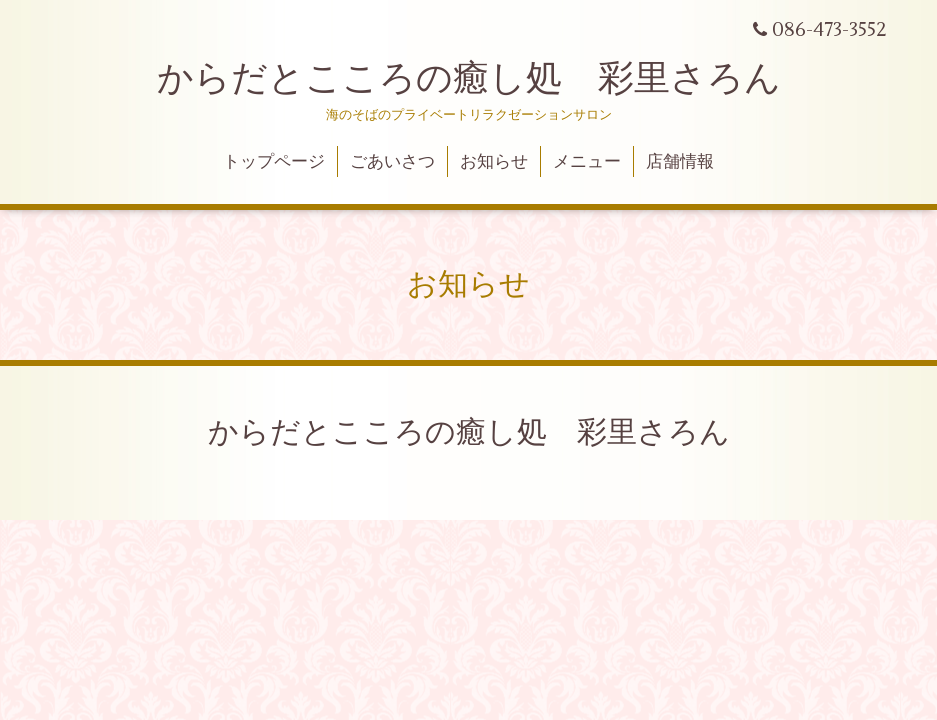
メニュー (587, 162)
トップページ (274, 162)
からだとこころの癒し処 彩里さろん (469, 79)
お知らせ (494, 162)
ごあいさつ (392, 162)
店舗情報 (680, 162)
